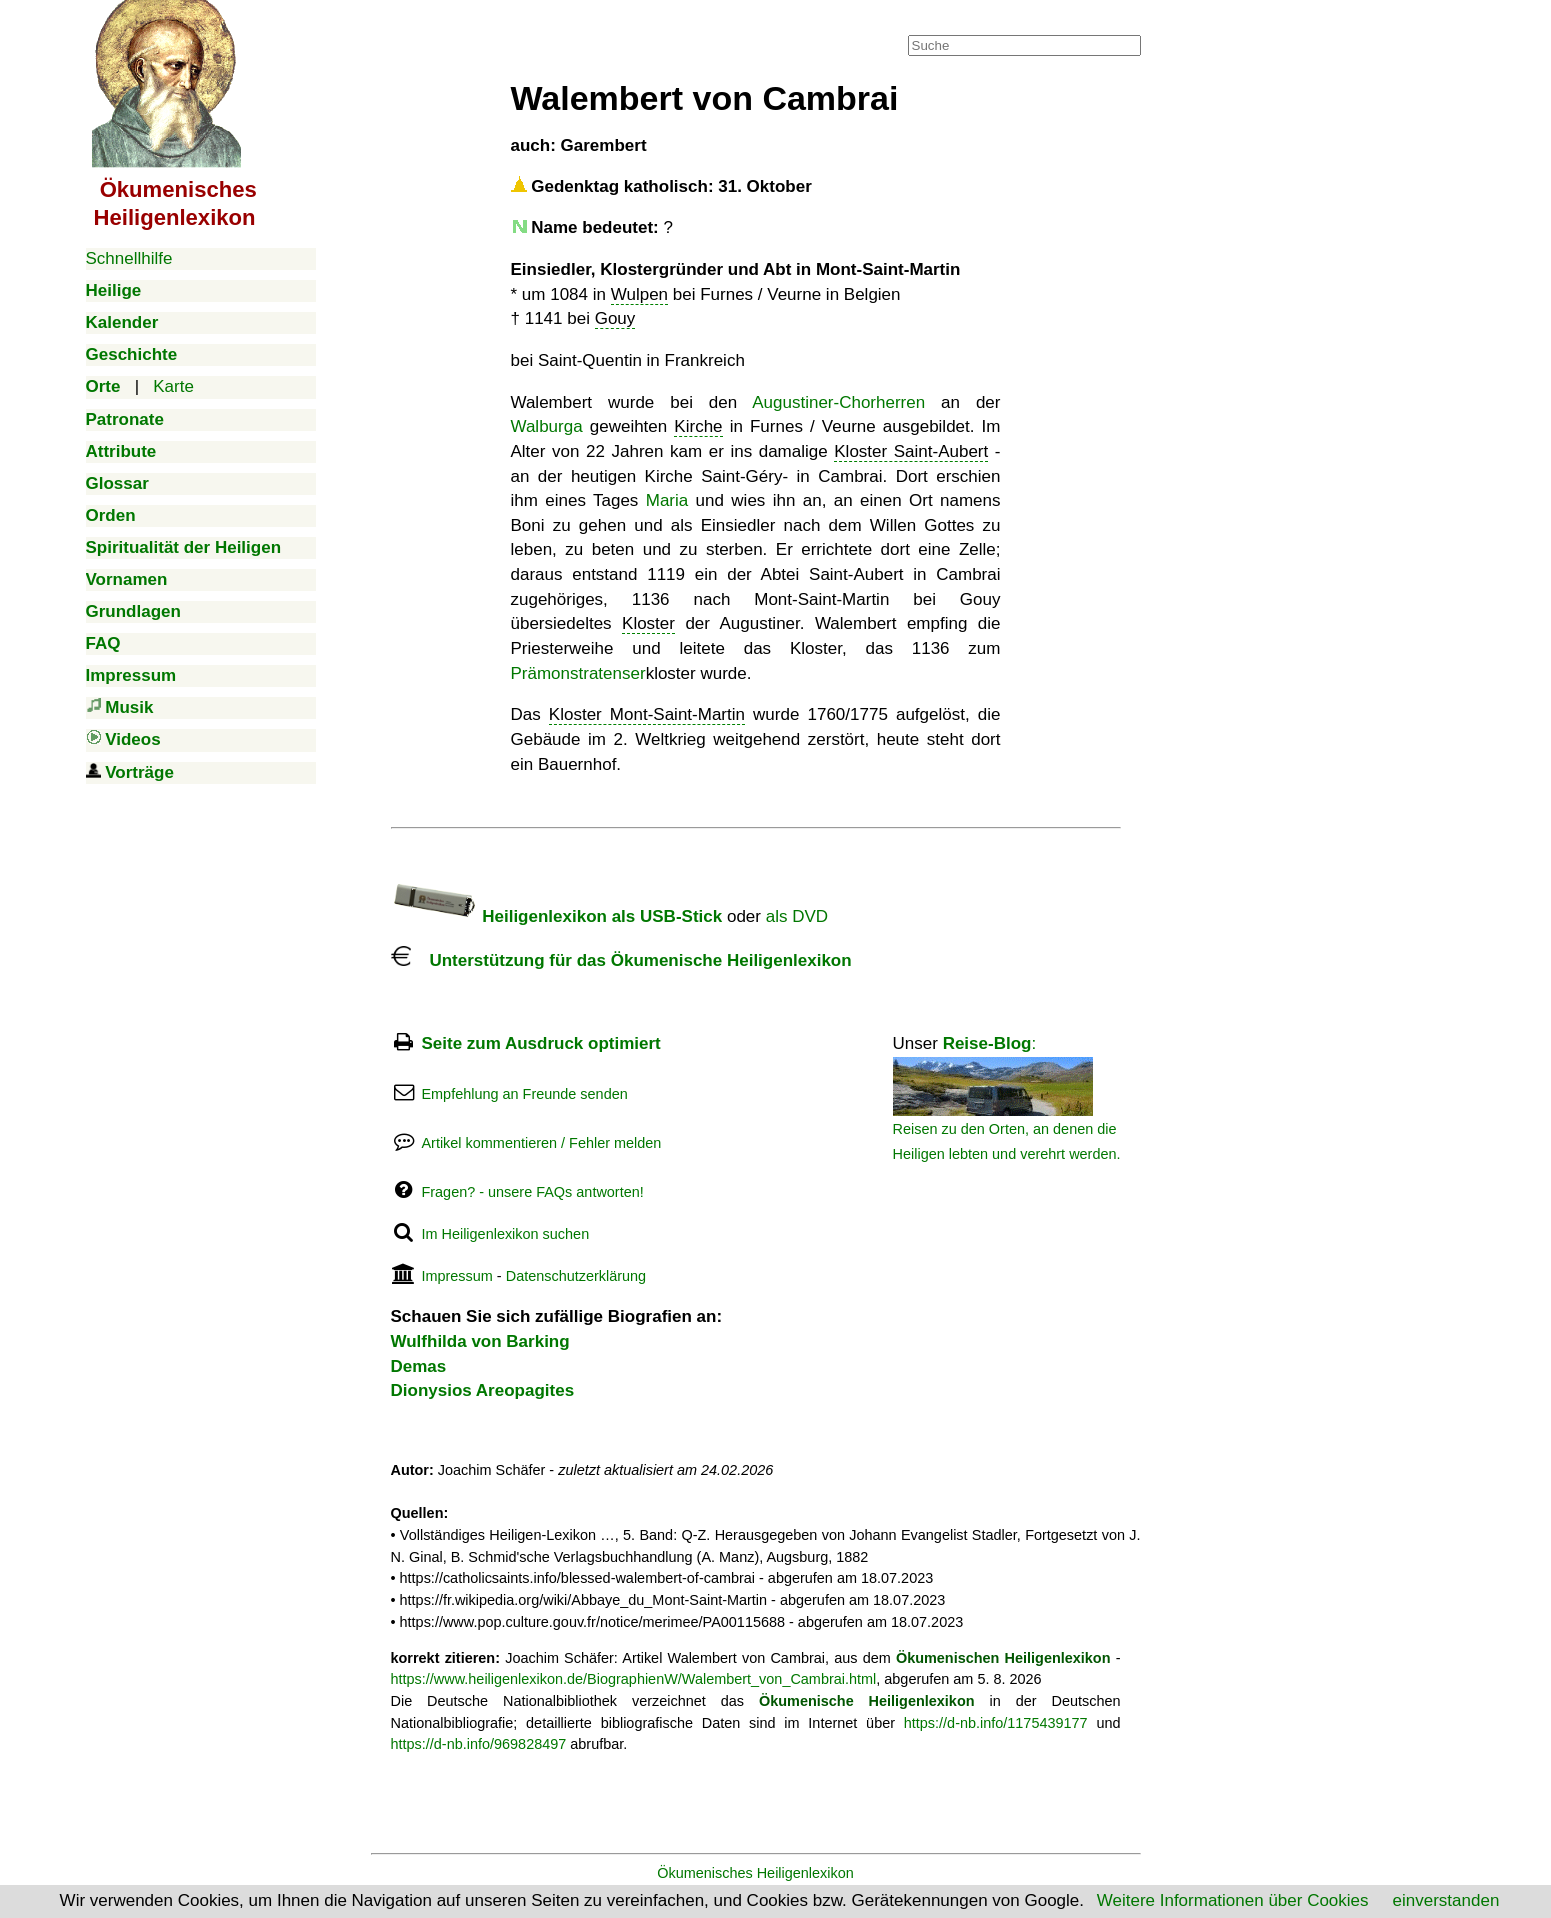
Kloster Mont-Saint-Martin (647, 714)
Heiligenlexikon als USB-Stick (557, 916)
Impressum (456, 1276)
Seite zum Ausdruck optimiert (540, 1043)
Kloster (648, 623)
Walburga (547, 426)
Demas (419, 1366)
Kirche (698, 426)
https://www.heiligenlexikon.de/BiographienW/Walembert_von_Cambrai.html (634, 1679)
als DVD (797, 916)
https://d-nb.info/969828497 (479, 1744)
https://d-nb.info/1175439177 (996, 1723)
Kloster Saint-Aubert (911, 451)
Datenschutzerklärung (576, 1276)
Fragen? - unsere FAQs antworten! (532, 1192)
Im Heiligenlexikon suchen (505, 1234)
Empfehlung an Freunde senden (524, 1094)
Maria (667, 500)
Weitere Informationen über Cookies (1233, 1900)
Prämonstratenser (578, 673)
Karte (173, 386)
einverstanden (1446, 1900)
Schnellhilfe (129, 258)
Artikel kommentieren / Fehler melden (541, 1143)
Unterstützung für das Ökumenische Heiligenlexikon (621, 960)
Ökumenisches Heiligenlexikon (755, 1873)
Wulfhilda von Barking (480, 1341)
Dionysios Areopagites (483, 1390)
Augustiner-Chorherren (838, 402)
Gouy (615, 318)
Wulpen (639, 294)
